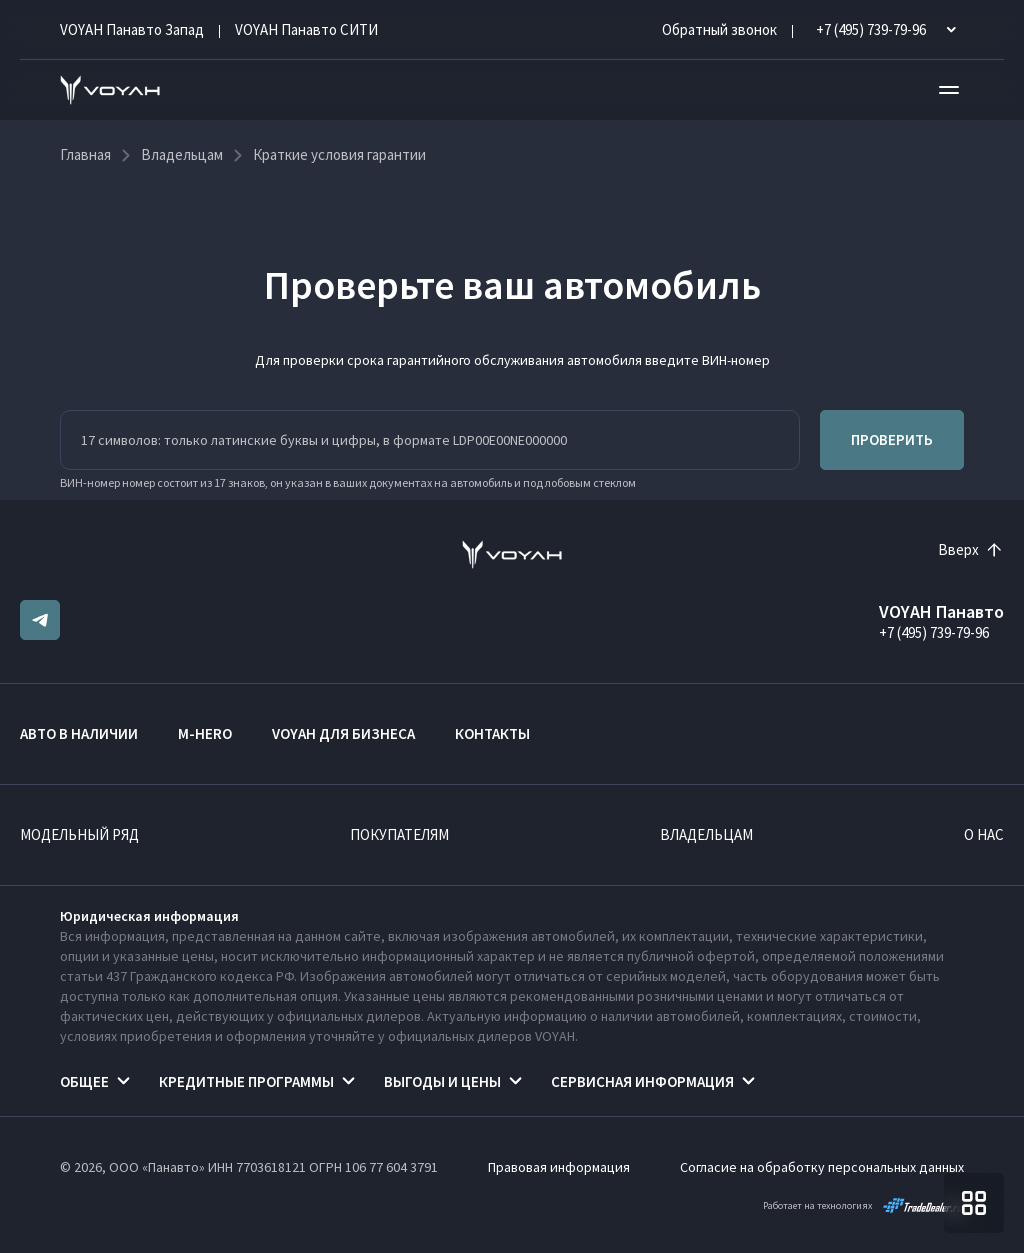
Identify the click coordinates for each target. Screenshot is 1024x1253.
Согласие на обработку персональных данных (822, 1167)
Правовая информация (559, 1167)
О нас (984, 834)
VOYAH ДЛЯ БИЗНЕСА (343, 733)
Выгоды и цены (442, 1081)
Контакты (492, 733)
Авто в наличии (79, 733)
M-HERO (205, 733)
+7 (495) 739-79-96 (934, 632)
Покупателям (399, 834)
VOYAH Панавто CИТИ (306, 29)
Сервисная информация (642, 1081)
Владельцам (706, 834)
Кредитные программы (246, 1081)
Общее (84, 1081)
